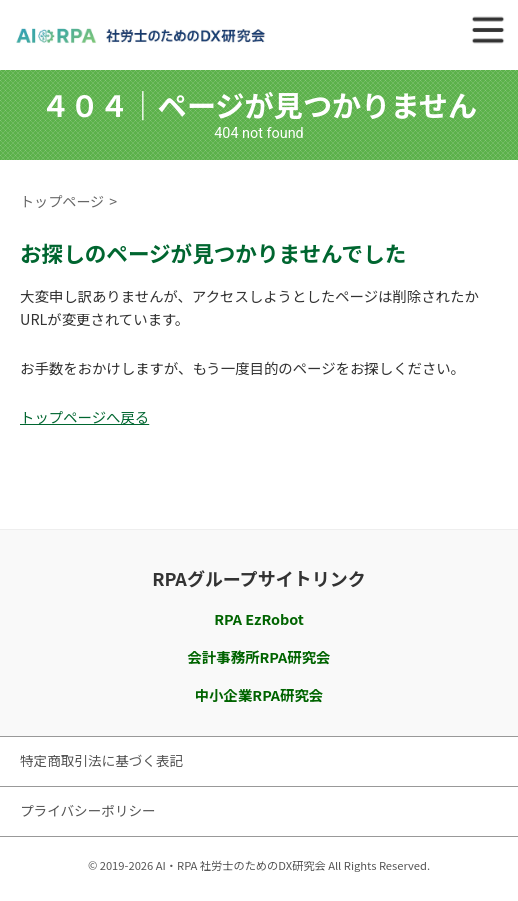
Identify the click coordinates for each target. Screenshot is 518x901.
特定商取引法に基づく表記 (101, 760)
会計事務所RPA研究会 (259, 656)
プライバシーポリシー (88, 810)
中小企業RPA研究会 (259, 694)
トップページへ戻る (84, 416)
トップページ (62, 201)
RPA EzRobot (259, 618)
